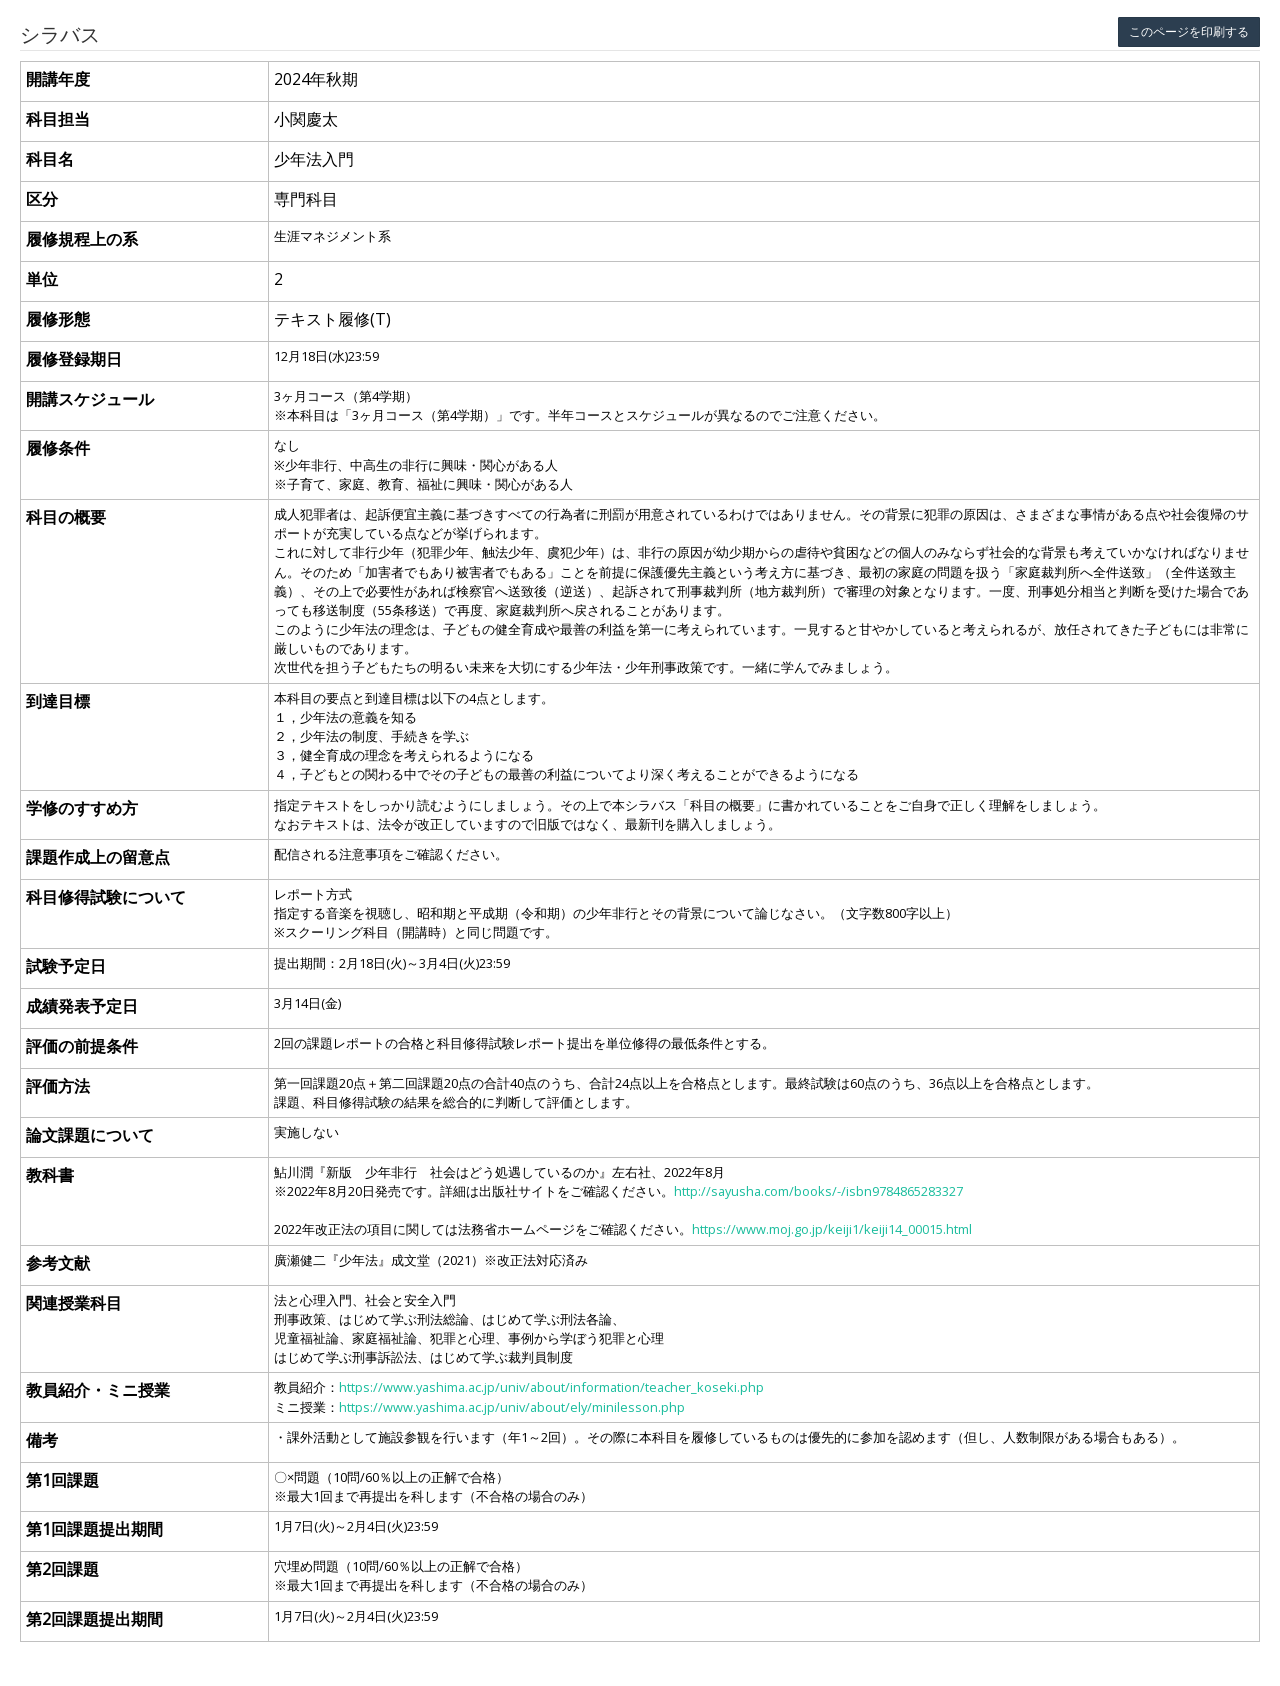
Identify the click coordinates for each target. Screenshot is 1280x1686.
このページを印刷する (1189, 31)
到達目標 (58, 701)
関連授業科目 (74, 1303)
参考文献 (58, 1263)
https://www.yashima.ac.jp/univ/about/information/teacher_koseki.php (551, 1387)
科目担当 (58, 119)
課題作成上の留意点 (98, 857)
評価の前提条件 (82, 1046)
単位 (42, 279)
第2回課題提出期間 (94, 1619)
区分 (42, 199)
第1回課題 (62, 1480)
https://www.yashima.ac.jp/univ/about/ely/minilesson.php (512, 1407)
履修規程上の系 (82, 239)
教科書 (50, 1175)
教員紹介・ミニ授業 (98, 1390)
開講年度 (58, 79)
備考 (42, 1440)
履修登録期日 (74, 359)
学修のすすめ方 (82, 808)
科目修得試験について (106, 897)
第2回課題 (62, 1569)
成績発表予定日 (82, 1006)
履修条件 (58, 448)
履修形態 (58, 319)
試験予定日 (66, 966)
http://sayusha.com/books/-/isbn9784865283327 (818, 1191)
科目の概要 (66, 517)
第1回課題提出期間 (94, 1529)
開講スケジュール (90, 399)
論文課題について (90, 1135)
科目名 (50, 159)
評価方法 (58, 1086)
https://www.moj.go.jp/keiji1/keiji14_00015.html (832, 1229)
